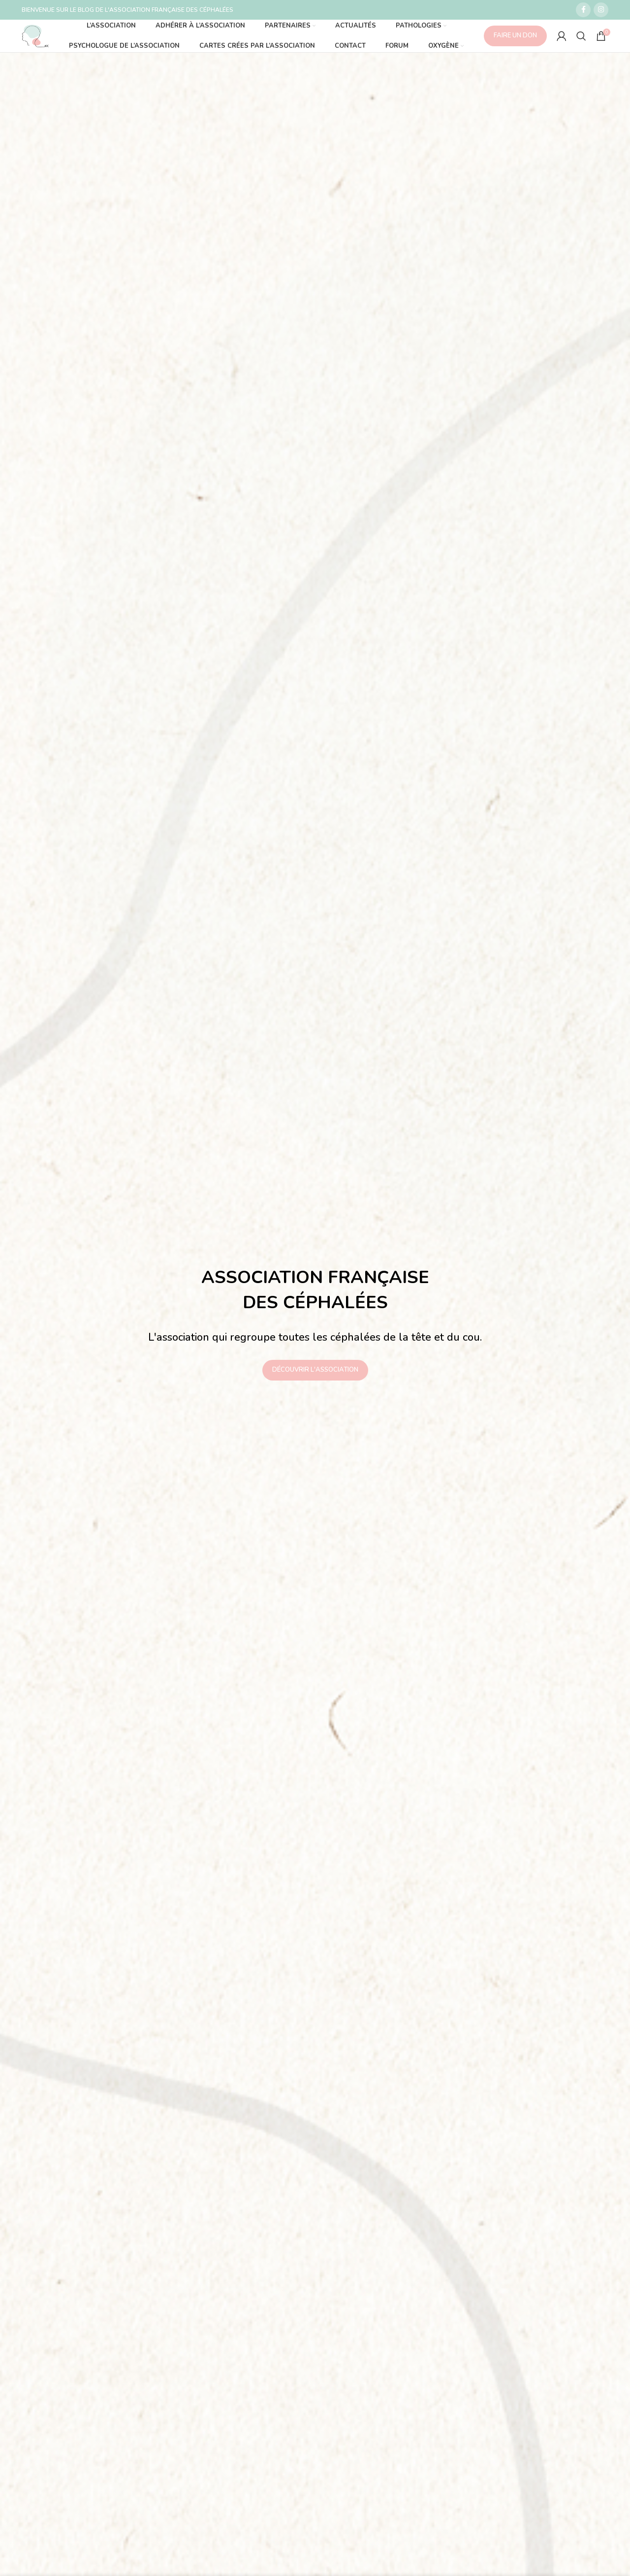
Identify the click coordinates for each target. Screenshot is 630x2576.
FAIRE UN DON (515, 45)
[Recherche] (581, 46)
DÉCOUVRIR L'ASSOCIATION (315, 1379)
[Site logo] (45, 45)
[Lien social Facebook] (583, 10)
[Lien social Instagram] (601, 10)
